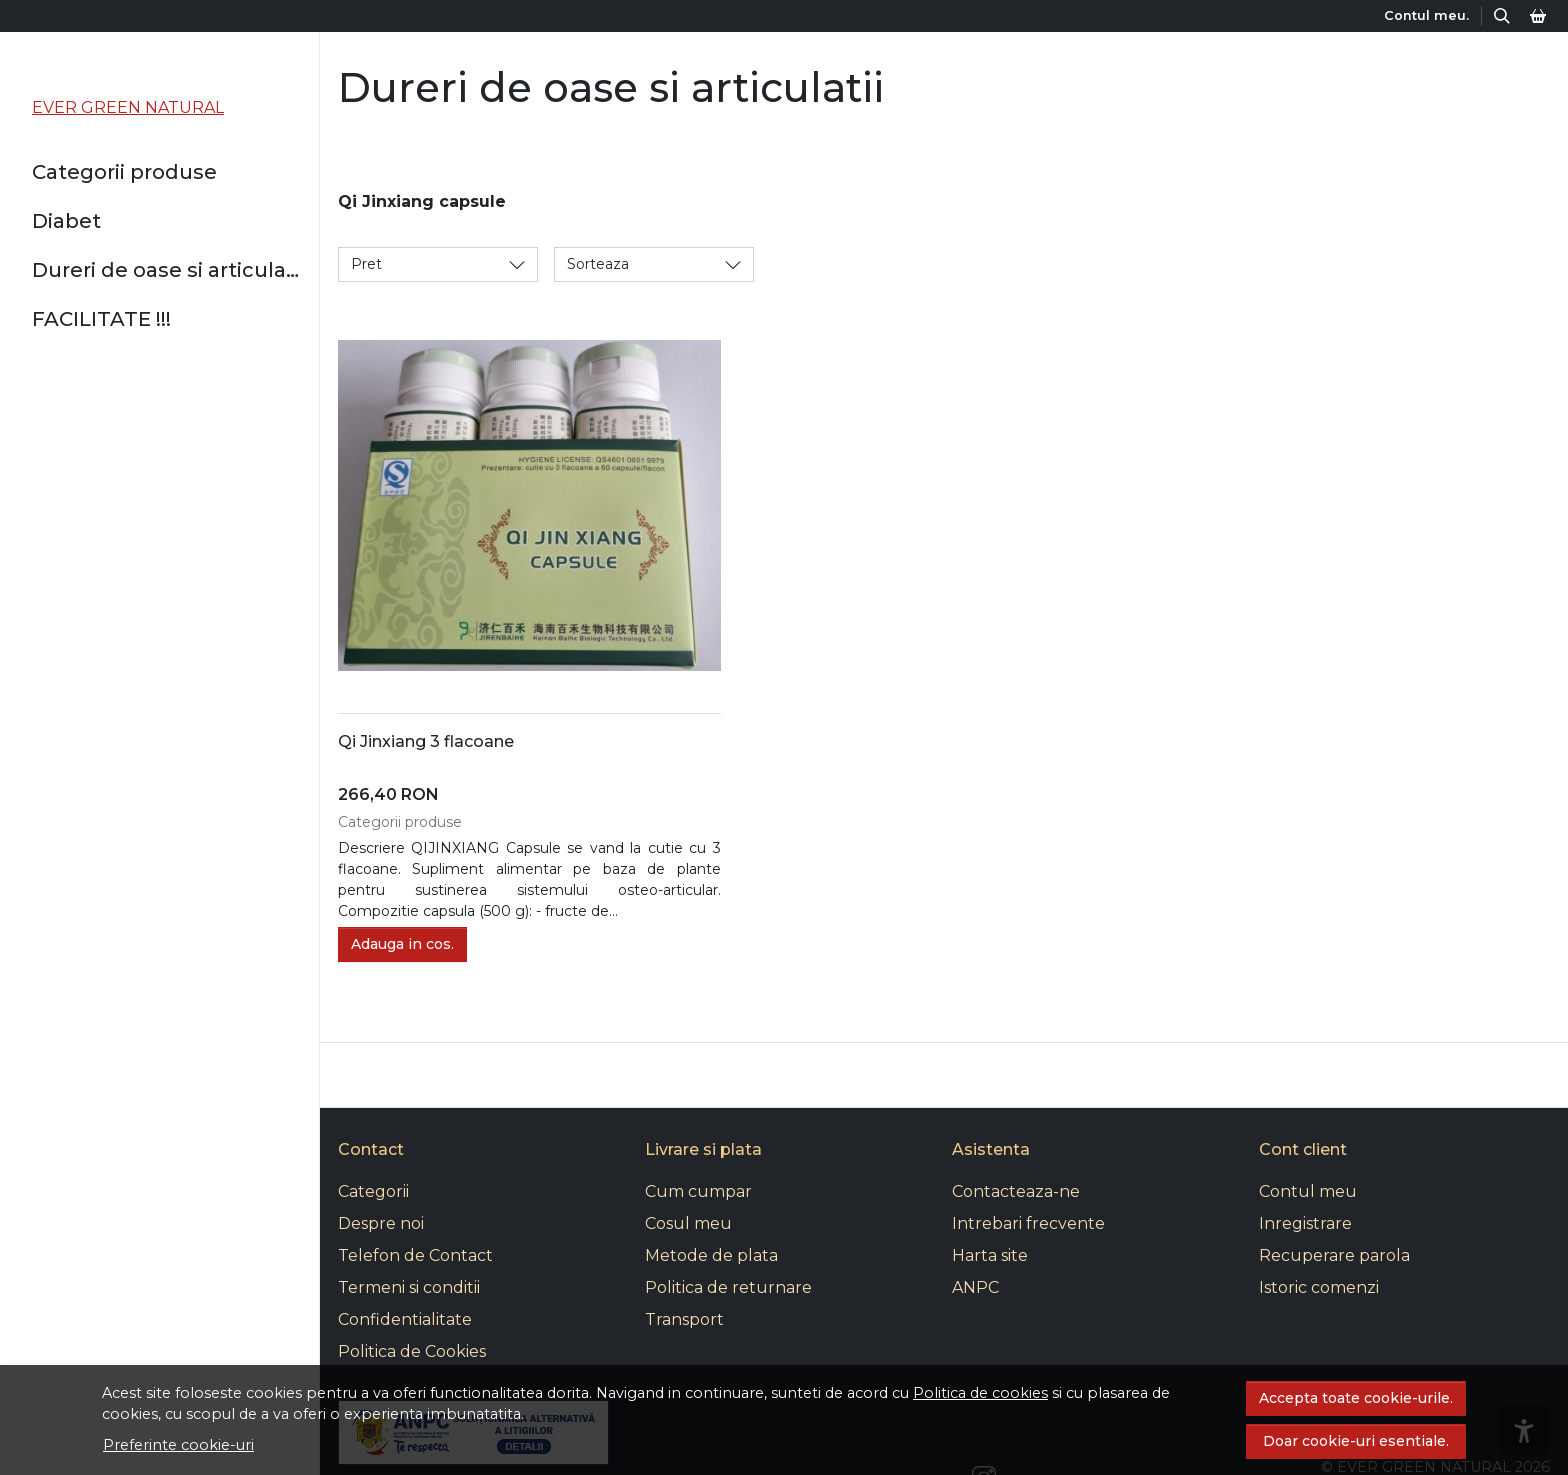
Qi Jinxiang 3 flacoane (426, 741)
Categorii (373, 1191)
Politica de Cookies (412, 1351)
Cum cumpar (698, 1191)
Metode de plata (711, 1255)
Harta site (990, 1255)
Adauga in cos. (402, 944)
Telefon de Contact (415, 1255)
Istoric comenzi (1319, 1287)
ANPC (975, 1287)
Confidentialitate (405, 1319)
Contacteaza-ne (1016, 1191)
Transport (684, 1319)
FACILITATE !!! (101, 319)
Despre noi (381, 1223)
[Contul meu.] (1429, 15)
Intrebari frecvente (1028, 1223)
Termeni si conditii (409, 1287)
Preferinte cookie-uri (178, 1445)
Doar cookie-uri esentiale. (1356, 1441)
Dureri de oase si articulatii (167, 270)
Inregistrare (1305, 1223)
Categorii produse (124, 172)
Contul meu (1308, 1191)
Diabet (66, 221)
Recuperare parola (1334, 1255)
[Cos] (1538, 15)
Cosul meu (688, 1223)
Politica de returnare (728, 1287)
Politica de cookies (980, 1393)
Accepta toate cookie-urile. (1356, 1398)
